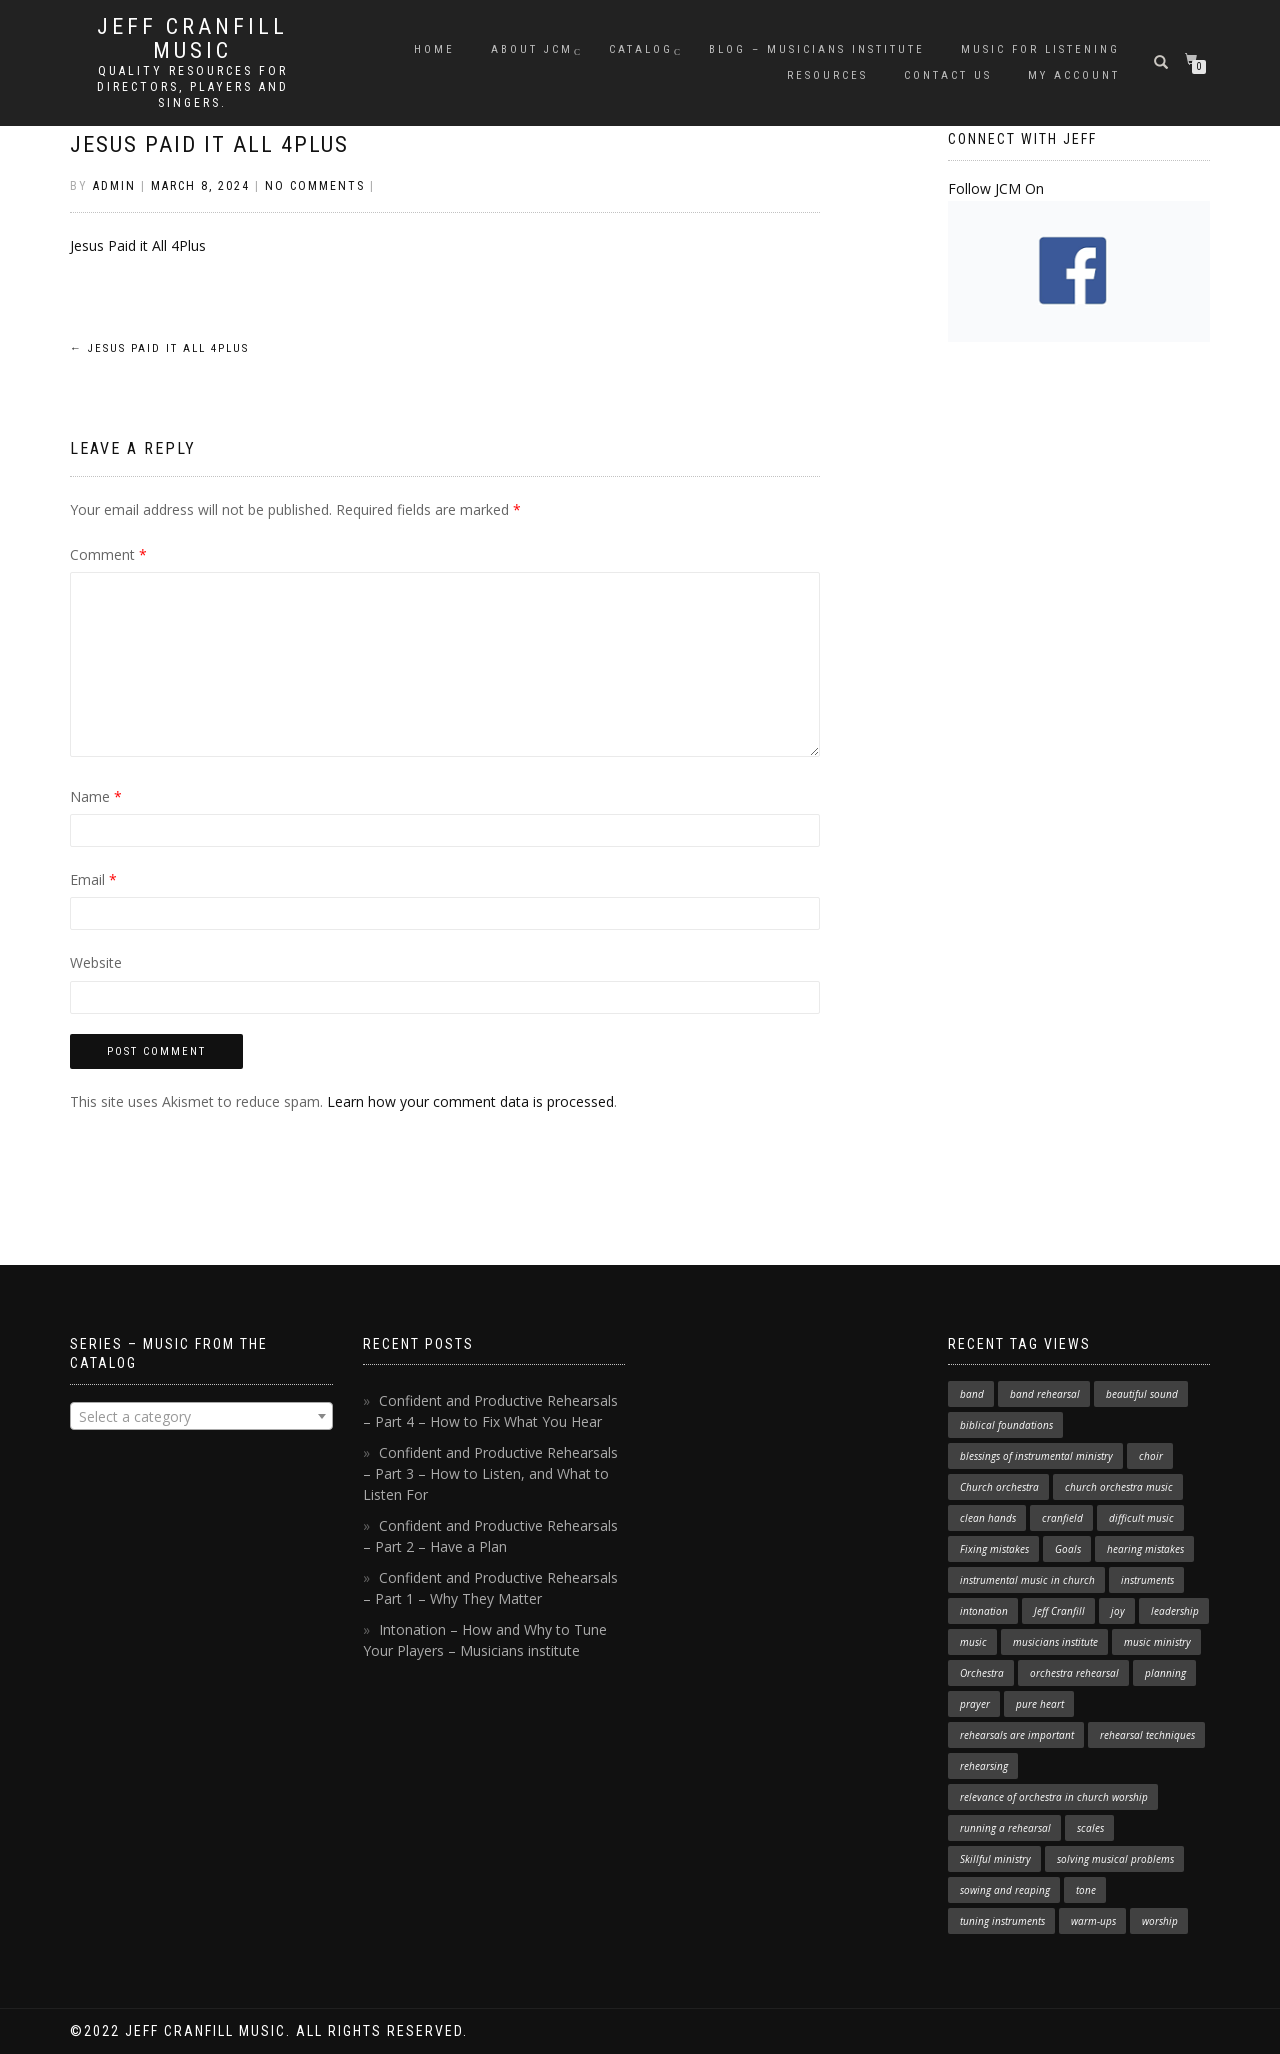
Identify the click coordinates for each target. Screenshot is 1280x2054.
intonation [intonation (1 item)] (984, 1611)
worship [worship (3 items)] (1160, 1921)
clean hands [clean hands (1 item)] (988, 1518)
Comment (108, 554)
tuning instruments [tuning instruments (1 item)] (1002, 1921)
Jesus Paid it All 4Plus (209, 144)
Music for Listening (1040, 49)
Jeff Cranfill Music (192, 39)
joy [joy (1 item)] (1118, 1611)
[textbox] (201, 1417)
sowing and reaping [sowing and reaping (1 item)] (1005, 1890)
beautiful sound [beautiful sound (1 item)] (1142, 1394)
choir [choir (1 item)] (1151, 1456)
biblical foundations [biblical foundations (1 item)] (1006, 1425)
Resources (827, 75)
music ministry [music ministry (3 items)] (1157, 1642)
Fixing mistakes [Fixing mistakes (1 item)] (994, 1549)
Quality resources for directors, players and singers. (193, 87)
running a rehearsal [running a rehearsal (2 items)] (1005, 1828)
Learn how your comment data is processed (470, 1101)
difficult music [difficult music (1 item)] (1141, 1518)
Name (96, 796)
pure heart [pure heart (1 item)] (1040, 1704)
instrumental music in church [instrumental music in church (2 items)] (1027, 1580)
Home (434, 49)
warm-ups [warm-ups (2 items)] (1093, 1921)
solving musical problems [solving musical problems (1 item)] (1115, 1859)
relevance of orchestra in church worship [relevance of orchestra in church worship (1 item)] (1054, 1797)
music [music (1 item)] (973, 1642)
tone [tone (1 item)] (1086, 1890)
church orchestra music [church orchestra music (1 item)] (1119, 1487)
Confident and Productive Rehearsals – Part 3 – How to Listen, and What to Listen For (490, 1473)
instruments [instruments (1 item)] (1147, 1580)
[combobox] (201, 1416)
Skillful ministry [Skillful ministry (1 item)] (995, 1859)
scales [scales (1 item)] (1090, 1828)
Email (93, 879)
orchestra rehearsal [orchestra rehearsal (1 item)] (1074, 1673)
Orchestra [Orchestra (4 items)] (982, 1673)
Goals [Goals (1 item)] (1068, 1549)
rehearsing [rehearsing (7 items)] (984, 1766)
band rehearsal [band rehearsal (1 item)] (1045, 1394)
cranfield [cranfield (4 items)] (1062, 1518)
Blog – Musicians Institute (817, 49)
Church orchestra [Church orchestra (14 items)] (999, 1487)
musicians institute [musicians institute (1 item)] (1055, 1642)
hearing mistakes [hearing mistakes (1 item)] (1145, 1549)
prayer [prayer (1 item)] (975, 1704)
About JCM (532, 49)
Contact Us (948, 75)
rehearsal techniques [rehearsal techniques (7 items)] (1147, 1735)
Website (96, 962)
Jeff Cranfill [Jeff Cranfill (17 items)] (1059, 1611)
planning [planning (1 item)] (1165, 1673)
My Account (1074, 75)
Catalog (641, 49)
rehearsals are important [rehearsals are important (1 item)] (1017, 1735)
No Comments (315, 186)
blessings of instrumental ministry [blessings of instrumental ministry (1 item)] (1036, 1456)
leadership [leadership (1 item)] (1175, 1611)
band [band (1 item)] (972, 1394)
